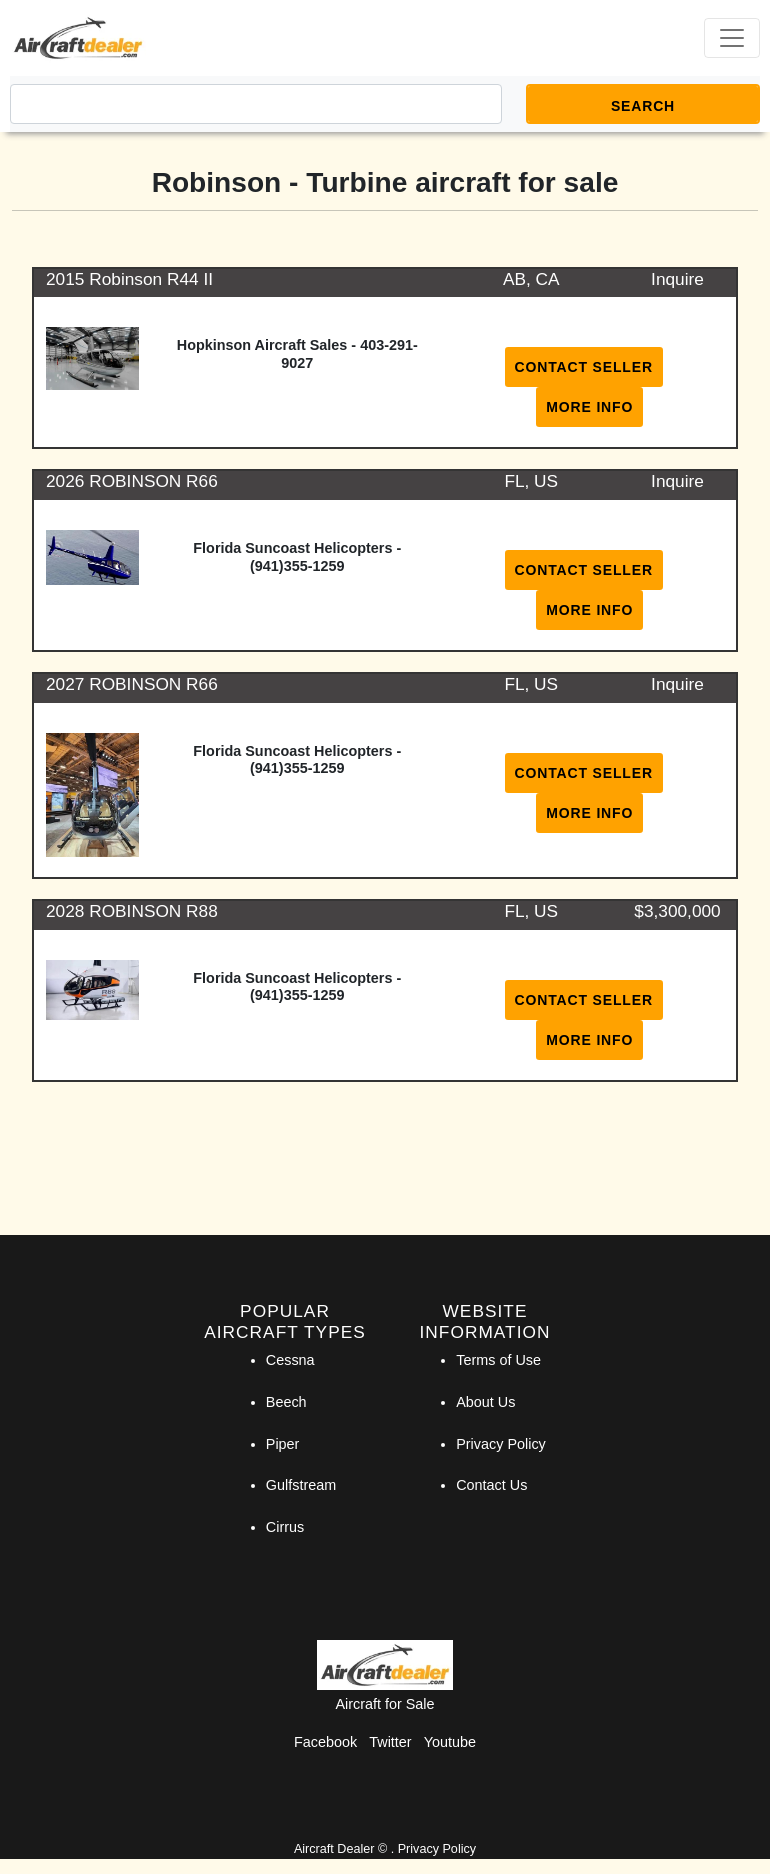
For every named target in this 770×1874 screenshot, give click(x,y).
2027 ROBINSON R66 (132, 684)
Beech (286, 1402)
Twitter (390, 1742)
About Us (485, 1402)
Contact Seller (584, 367)
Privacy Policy (501, 1444)
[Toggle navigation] (732, 38)
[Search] (256, 104)
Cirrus (285, 1527)
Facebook (325, 1742)
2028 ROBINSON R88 (132, 911)
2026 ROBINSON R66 (132, 481)
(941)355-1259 (297, 566)
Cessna (290, 1360)
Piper (283, 1444)
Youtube (450, 1742)
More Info (589, 407)
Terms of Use (498, 1360)
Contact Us (491, 1485)
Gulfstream (301, 1485)
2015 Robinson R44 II (129, 279)
